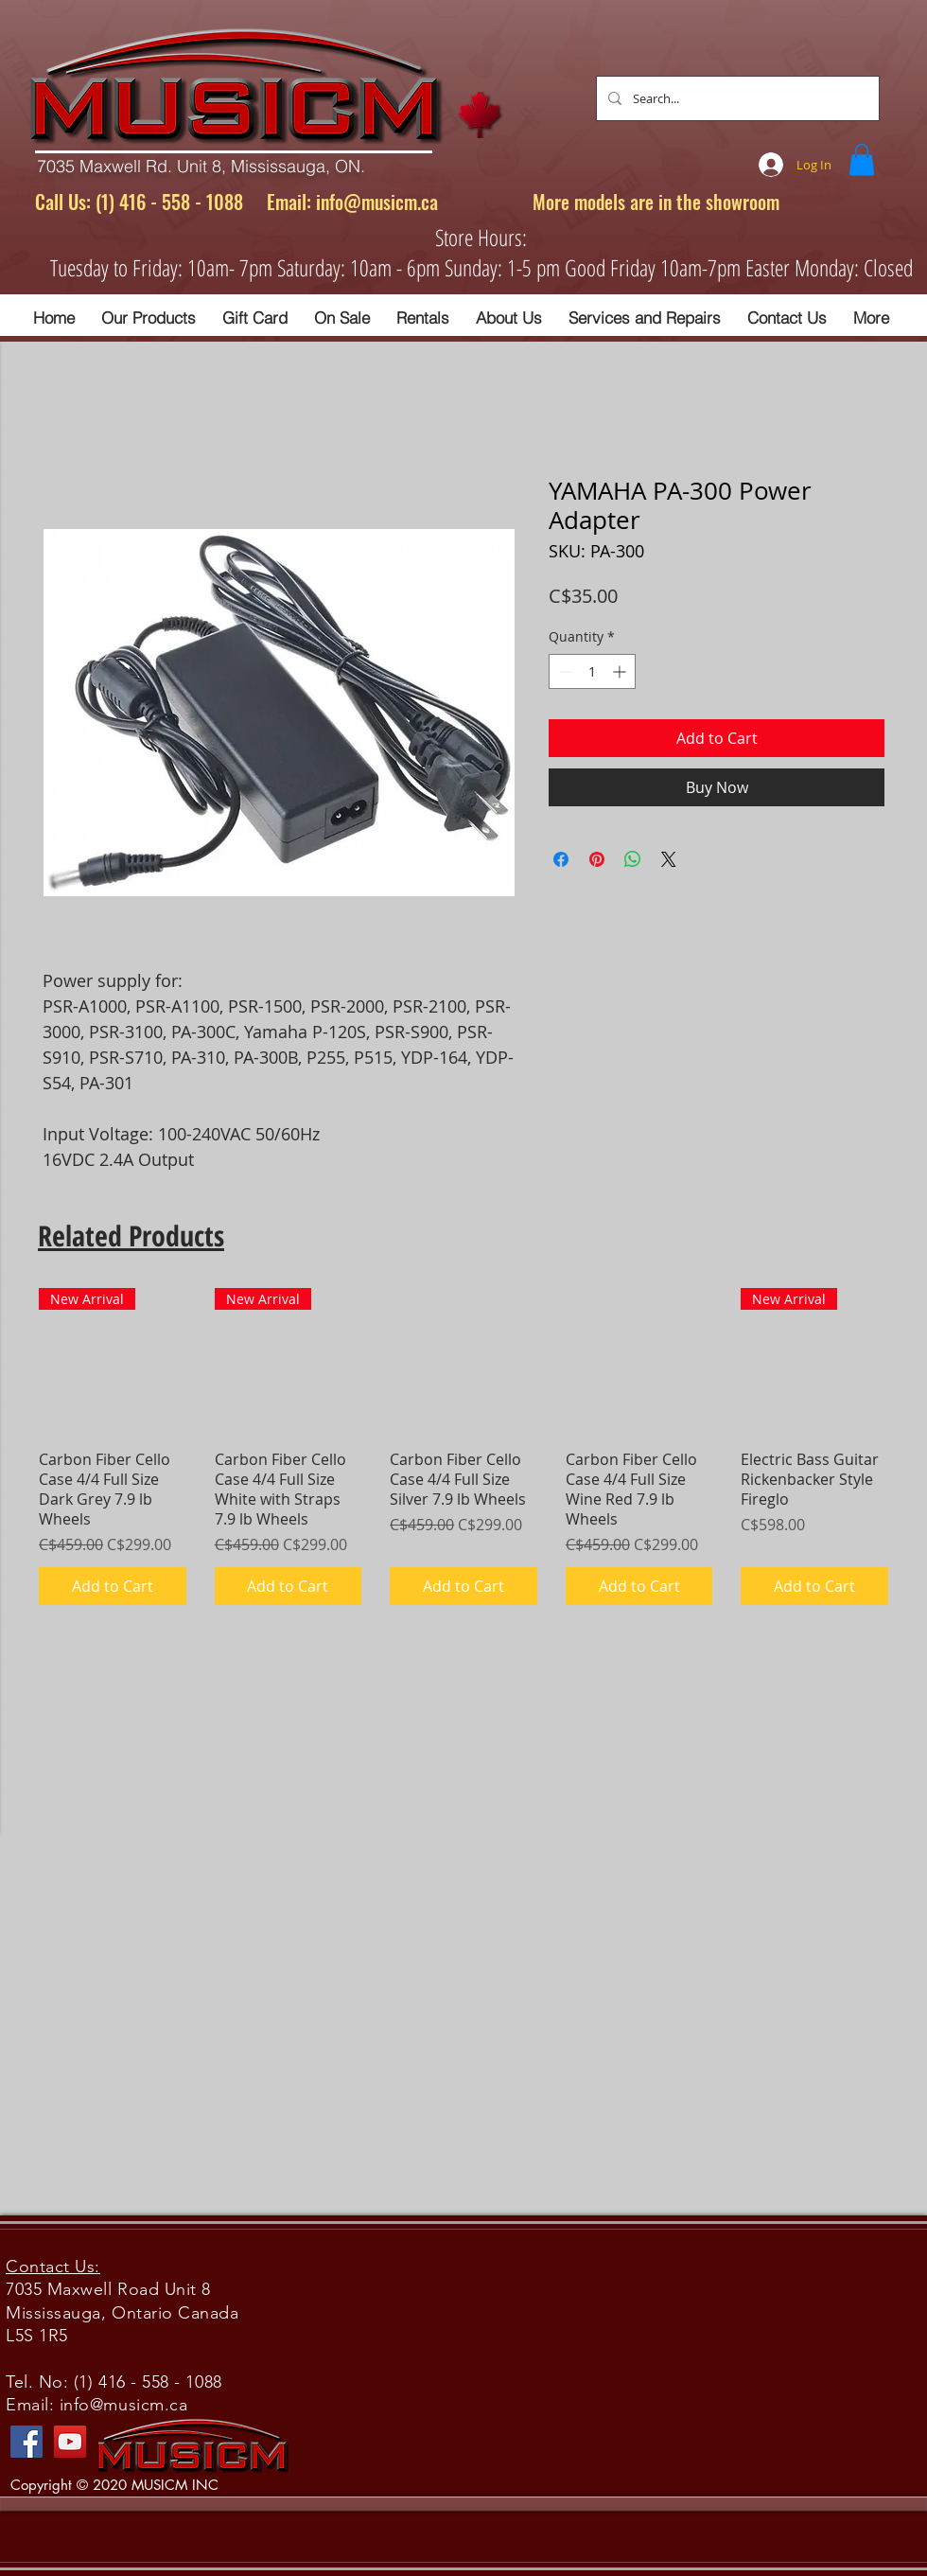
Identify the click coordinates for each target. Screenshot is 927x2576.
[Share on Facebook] (561, 859)
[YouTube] (70, 2442)
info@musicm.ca (377, 201)
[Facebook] (26, 2442)
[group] (463, 1446)
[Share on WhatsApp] (632, 859)
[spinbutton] (592, 671)
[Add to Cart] (112, 1586)
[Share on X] (668, 859)
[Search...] (736, 98)
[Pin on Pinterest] (597, 859)
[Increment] (621, 671)
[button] (861, 159)
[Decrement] (563, 671)
